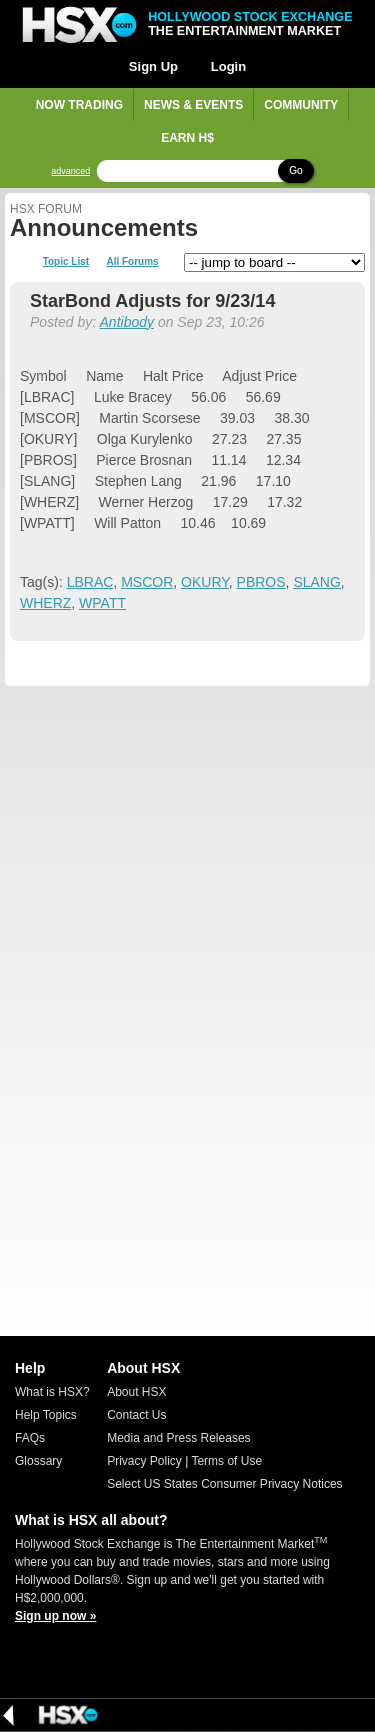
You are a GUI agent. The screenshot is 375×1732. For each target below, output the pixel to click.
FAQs (30, 1438)
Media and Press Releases (178, 1438)
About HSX (136, 1392)
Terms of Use (226, 1461)
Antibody (127, 322)
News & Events (193, 105)
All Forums (132, 262)
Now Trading (79, 105)
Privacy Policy (144, 1461)
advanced (70, 171)
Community (301, 105)
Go (295, 170)
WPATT (102, 603)
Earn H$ (187, 138)
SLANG (316, 582)
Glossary (38, 1461)
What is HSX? (52, 1392)
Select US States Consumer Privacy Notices (224, 1484)
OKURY (205, 582)
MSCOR (147, 582)
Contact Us (136, 1415)
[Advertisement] (187, 878)
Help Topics (46, 1415)
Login (228, 66)
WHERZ (45, 603)
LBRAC (90, 582)
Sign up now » (55, 1616)
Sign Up (153, 66)
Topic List (66, 262)
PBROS (261, 582)
